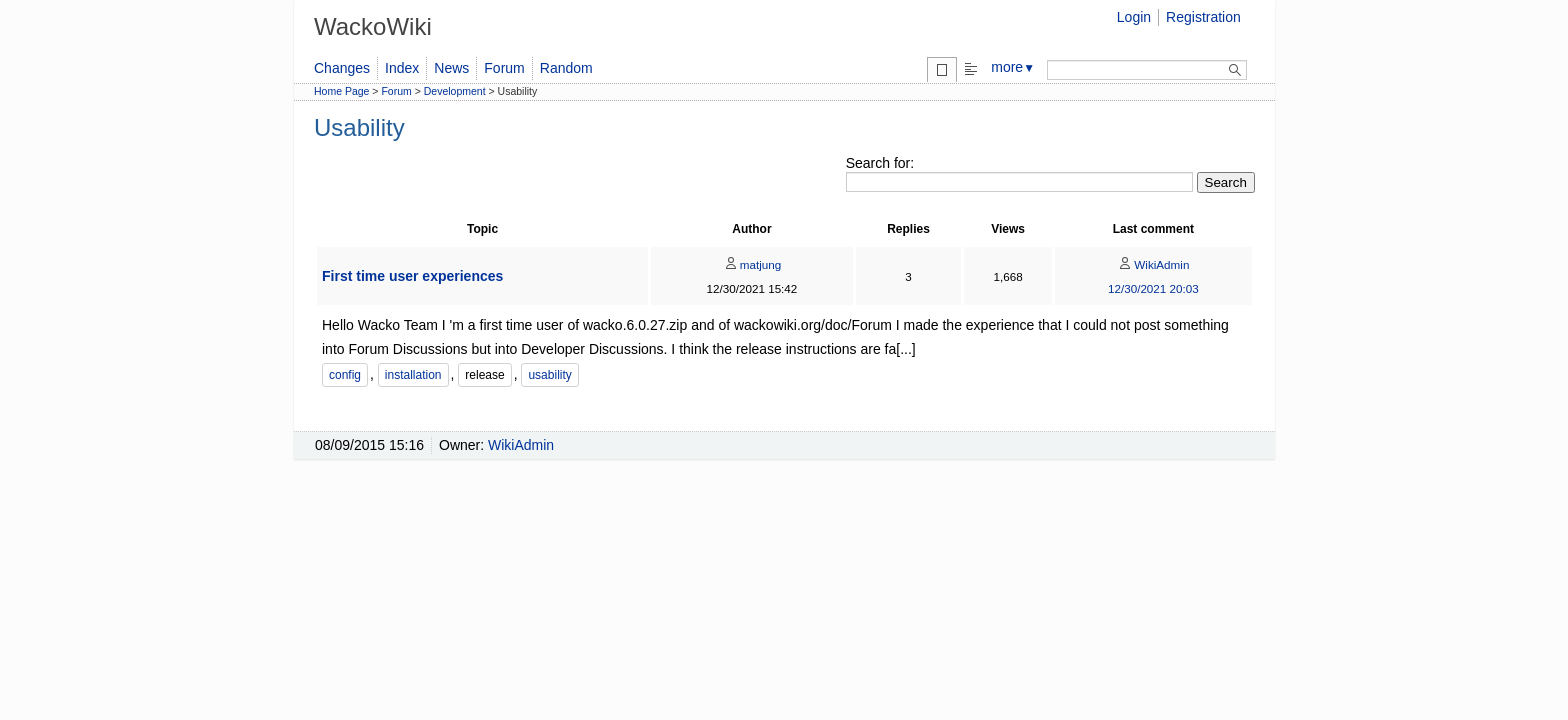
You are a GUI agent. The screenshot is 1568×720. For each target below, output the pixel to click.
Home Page (341, 91)
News (451, 68)
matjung (752, 264)
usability (549, 375)
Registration (1203, 17)
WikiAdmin (1153, 264)
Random (566, 68)
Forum (504, 68)
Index (402, 68)
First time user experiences (412, 276)
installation (413, 375)
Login (1134, 17)
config (345, 375)
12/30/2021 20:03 (1153, 288)
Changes (342, 68)
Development (455, 91)
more (1013, 67)
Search (1226, 182)
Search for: (880, 163)
